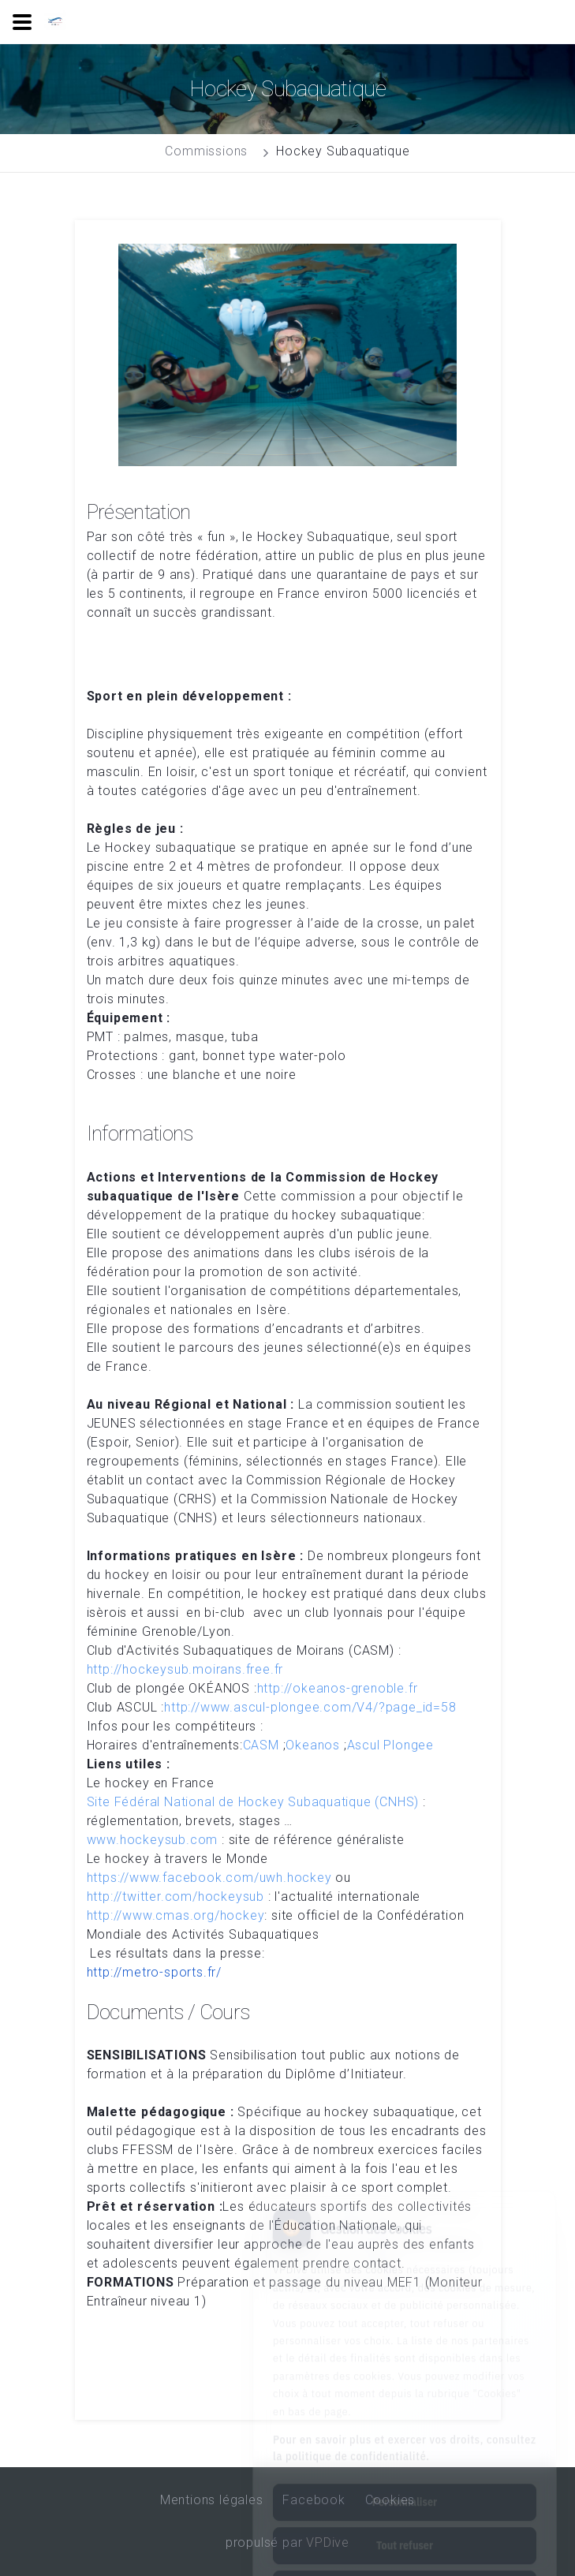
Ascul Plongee (390, 1745)
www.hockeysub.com (152, 1839)
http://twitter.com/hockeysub (175, 1896)
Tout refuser (404, 2475)
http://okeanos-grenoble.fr (337, 1688)
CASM (261, 1745)
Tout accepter (404, 2518)
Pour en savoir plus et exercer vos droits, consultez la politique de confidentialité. (404, 2377)
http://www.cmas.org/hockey (176, 1915)
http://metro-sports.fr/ (154, 1972)
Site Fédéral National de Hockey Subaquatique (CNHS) (253, 1801)
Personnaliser (404, 2432)
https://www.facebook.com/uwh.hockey (209, 1877)
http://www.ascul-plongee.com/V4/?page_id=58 (310, 1707)
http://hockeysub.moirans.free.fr (185, 1669)
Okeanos (313, 1745)
